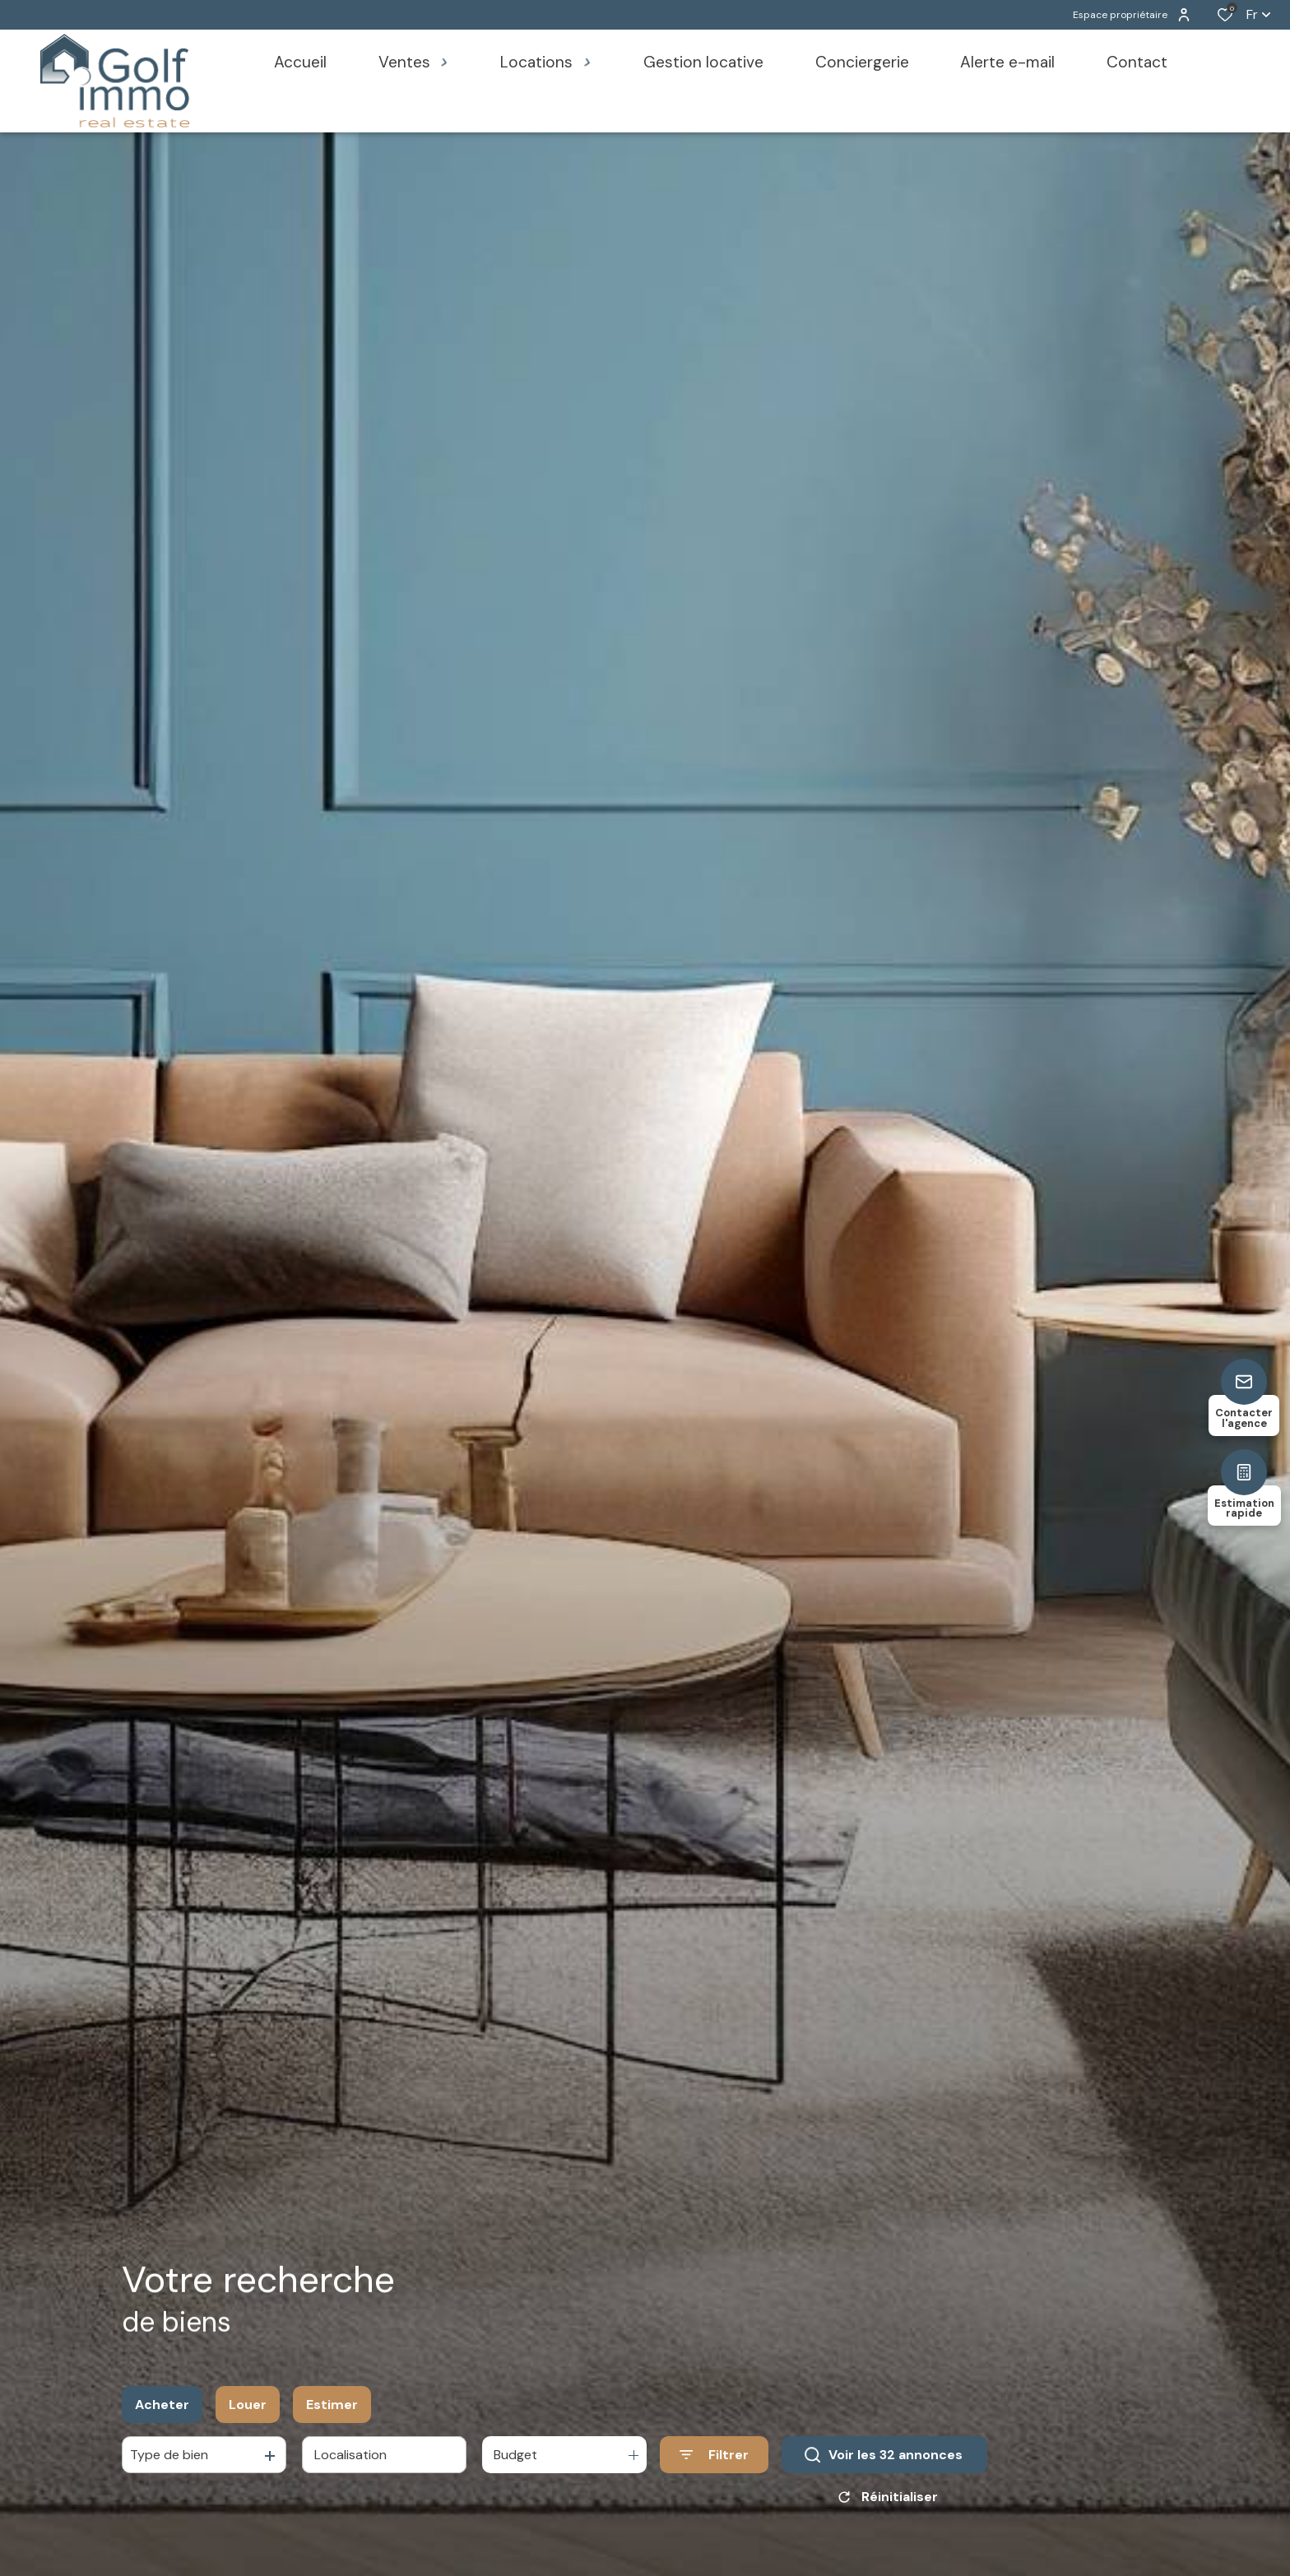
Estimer (332, 2410)
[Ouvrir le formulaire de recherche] (714, 2460)
